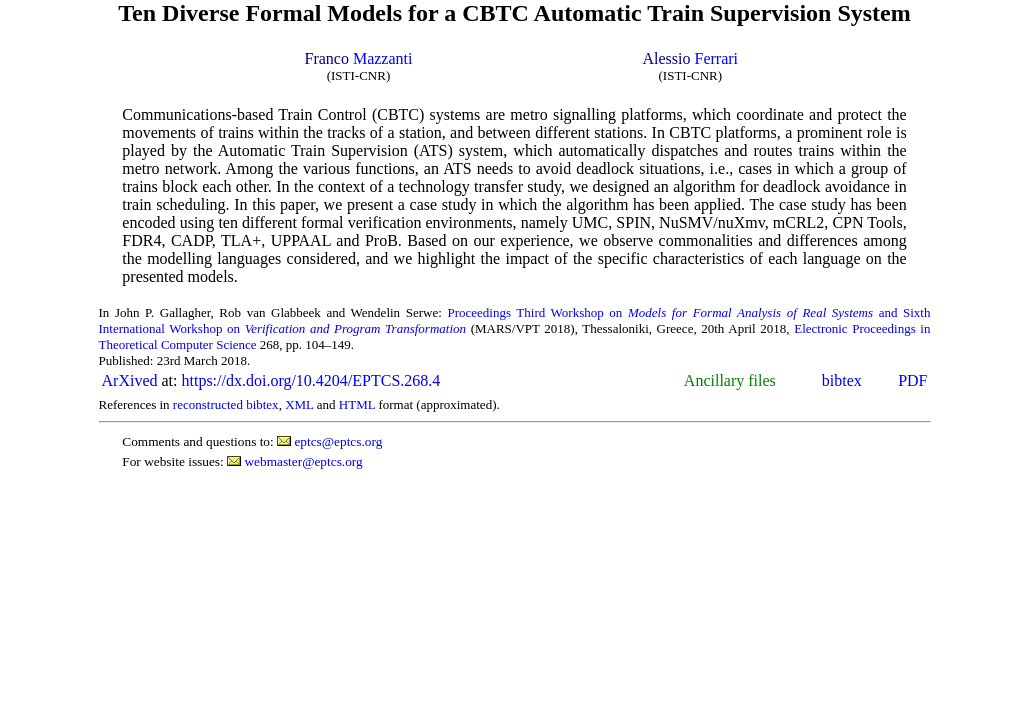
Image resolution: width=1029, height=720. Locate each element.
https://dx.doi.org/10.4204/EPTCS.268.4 (310, 380)
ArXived (130, 380)
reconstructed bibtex (226, 404)
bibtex (842, 380)
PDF (912, 380)
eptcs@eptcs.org (338, 441)
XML (299, 404)
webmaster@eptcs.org (303, 461)
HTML (357, 404)
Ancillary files (730, 380)
